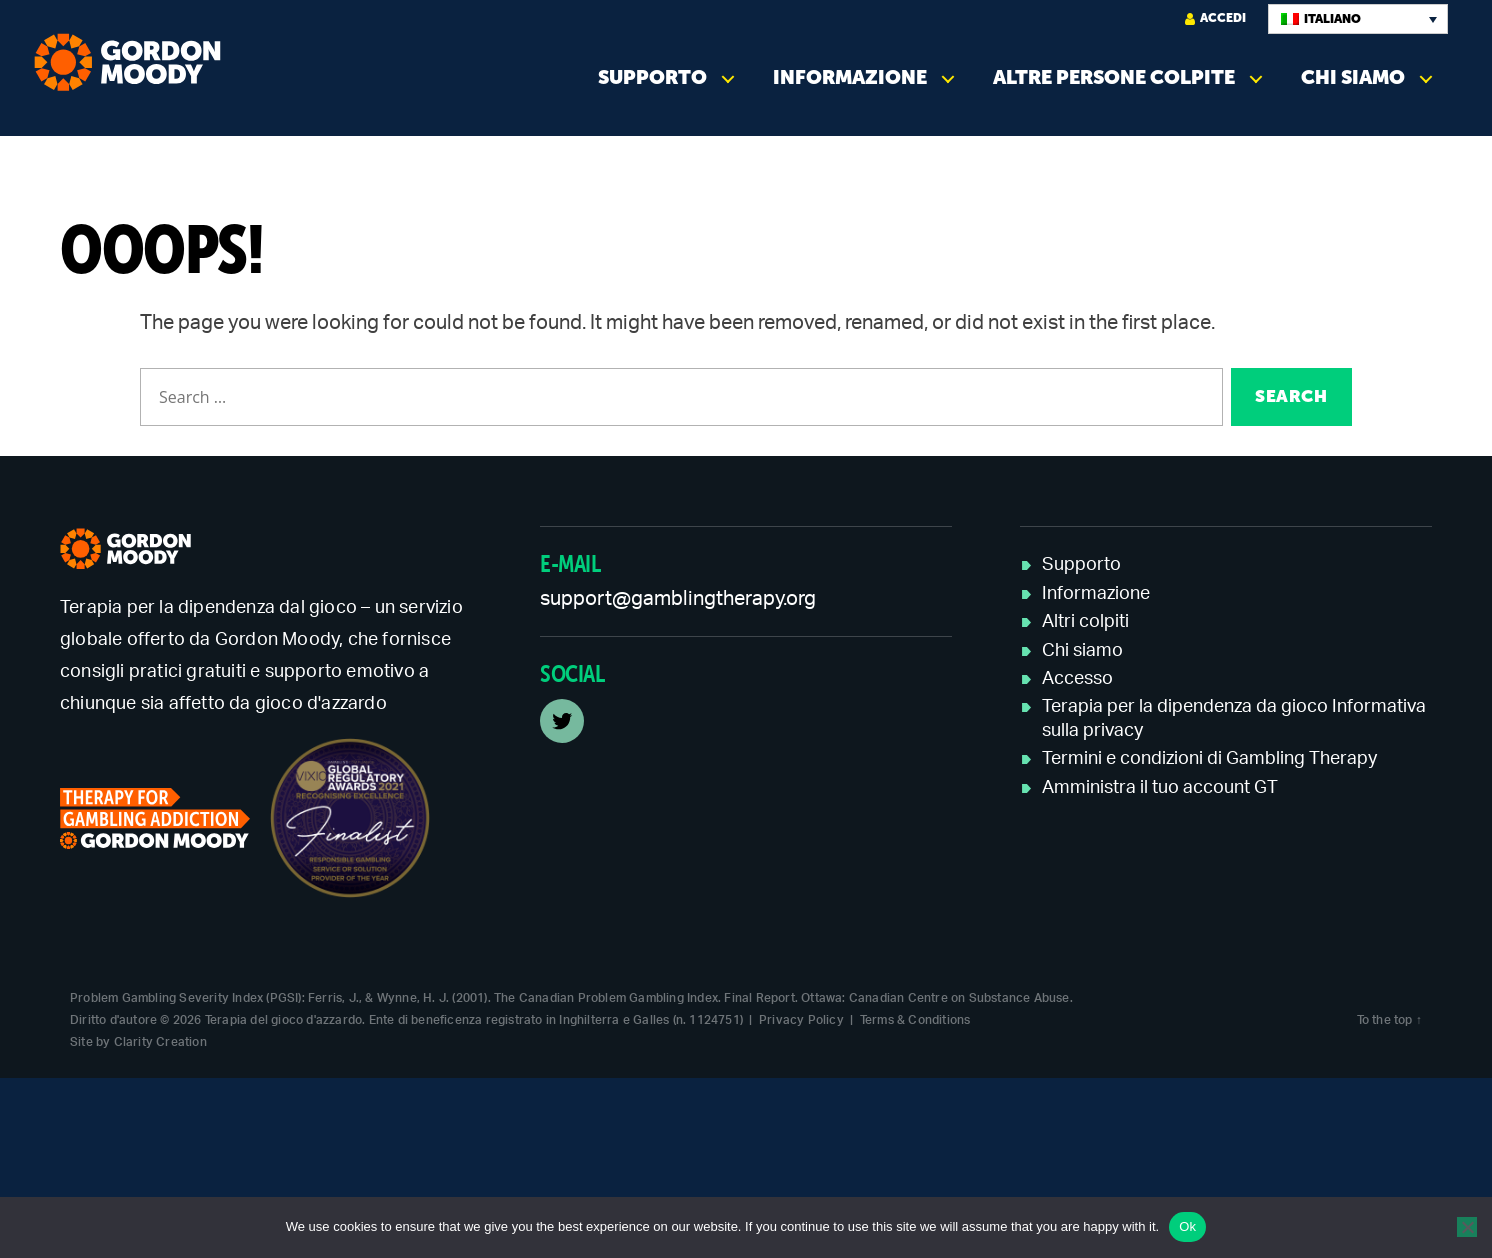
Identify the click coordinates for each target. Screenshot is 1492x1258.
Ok (1187, 1226)
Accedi (1215, 18)
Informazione (850, 77)
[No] (1467, 1227)
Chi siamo (1353, 77)
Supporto (652, 77)
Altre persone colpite (1114, 77)
